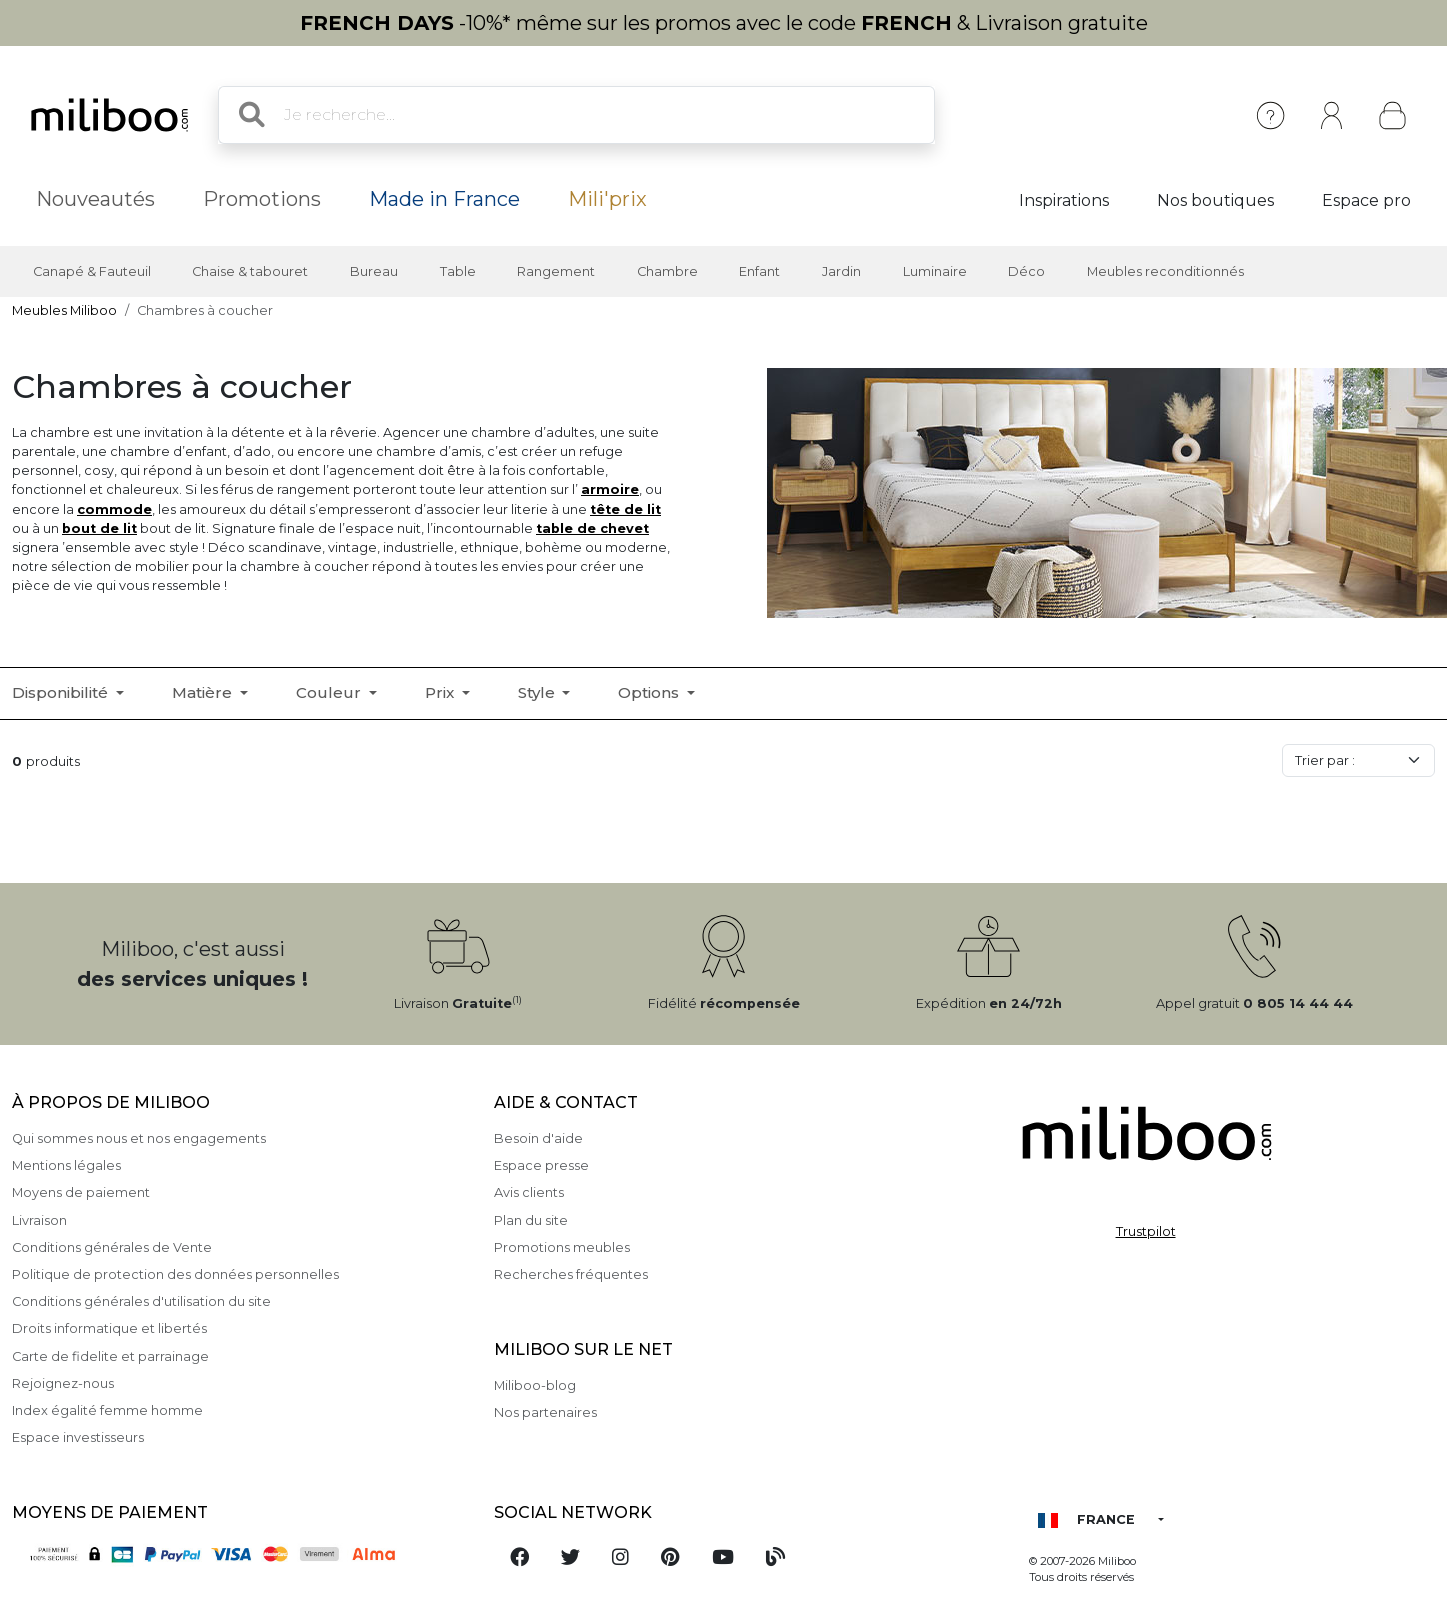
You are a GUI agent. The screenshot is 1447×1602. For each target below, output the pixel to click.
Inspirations (1064, 200)
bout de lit (99, 528)
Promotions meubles (562, 1247)
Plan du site (531, 1220)
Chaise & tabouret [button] (250, 271)
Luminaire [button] (935, 271)
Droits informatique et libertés (109, 1328)
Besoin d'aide (538, 1138)
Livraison (39, 1220)
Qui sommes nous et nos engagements (139, 1138)
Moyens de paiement (81, 1192)
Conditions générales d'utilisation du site (141, 1301)
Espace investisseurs (78, 1437)
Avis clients (529, 1192)
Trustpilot (1146, 1231)
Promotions (262, 199)
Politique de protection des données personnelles (175, 1274)
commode (114, 509)
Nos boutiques (1215, 200)
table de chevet (592, 528)
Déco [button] (1026, 271)
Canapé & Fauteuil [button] (92, 271)
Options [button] (650, 692)
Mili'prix (607, 199)
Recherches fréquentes (571, 1274)
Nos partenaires (545, 1412)
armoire (610, 489)
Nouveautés (95, 199)
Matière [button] (204, 692)
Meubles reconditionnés (1165, 271)
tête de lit (625, 509)
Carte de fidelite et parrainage (110, 1356)
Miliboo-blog (535, 1385)
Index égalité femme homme (107, 1410)
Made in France (444, 199)
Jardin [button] (841, 271)
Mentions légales (66, 1165)
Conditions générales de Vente (112, 1247)
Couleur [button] (330, 692)
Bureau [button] (374, 271)
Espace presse (541, 1165)
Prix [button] (441, 692)
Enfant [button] (759, 271)
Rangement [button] (556, 271)
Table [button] (458, 271)
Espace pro (1366, 200)
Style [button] (538, 692)
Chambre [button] (667, 271)
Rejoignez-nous (63, 1383)
